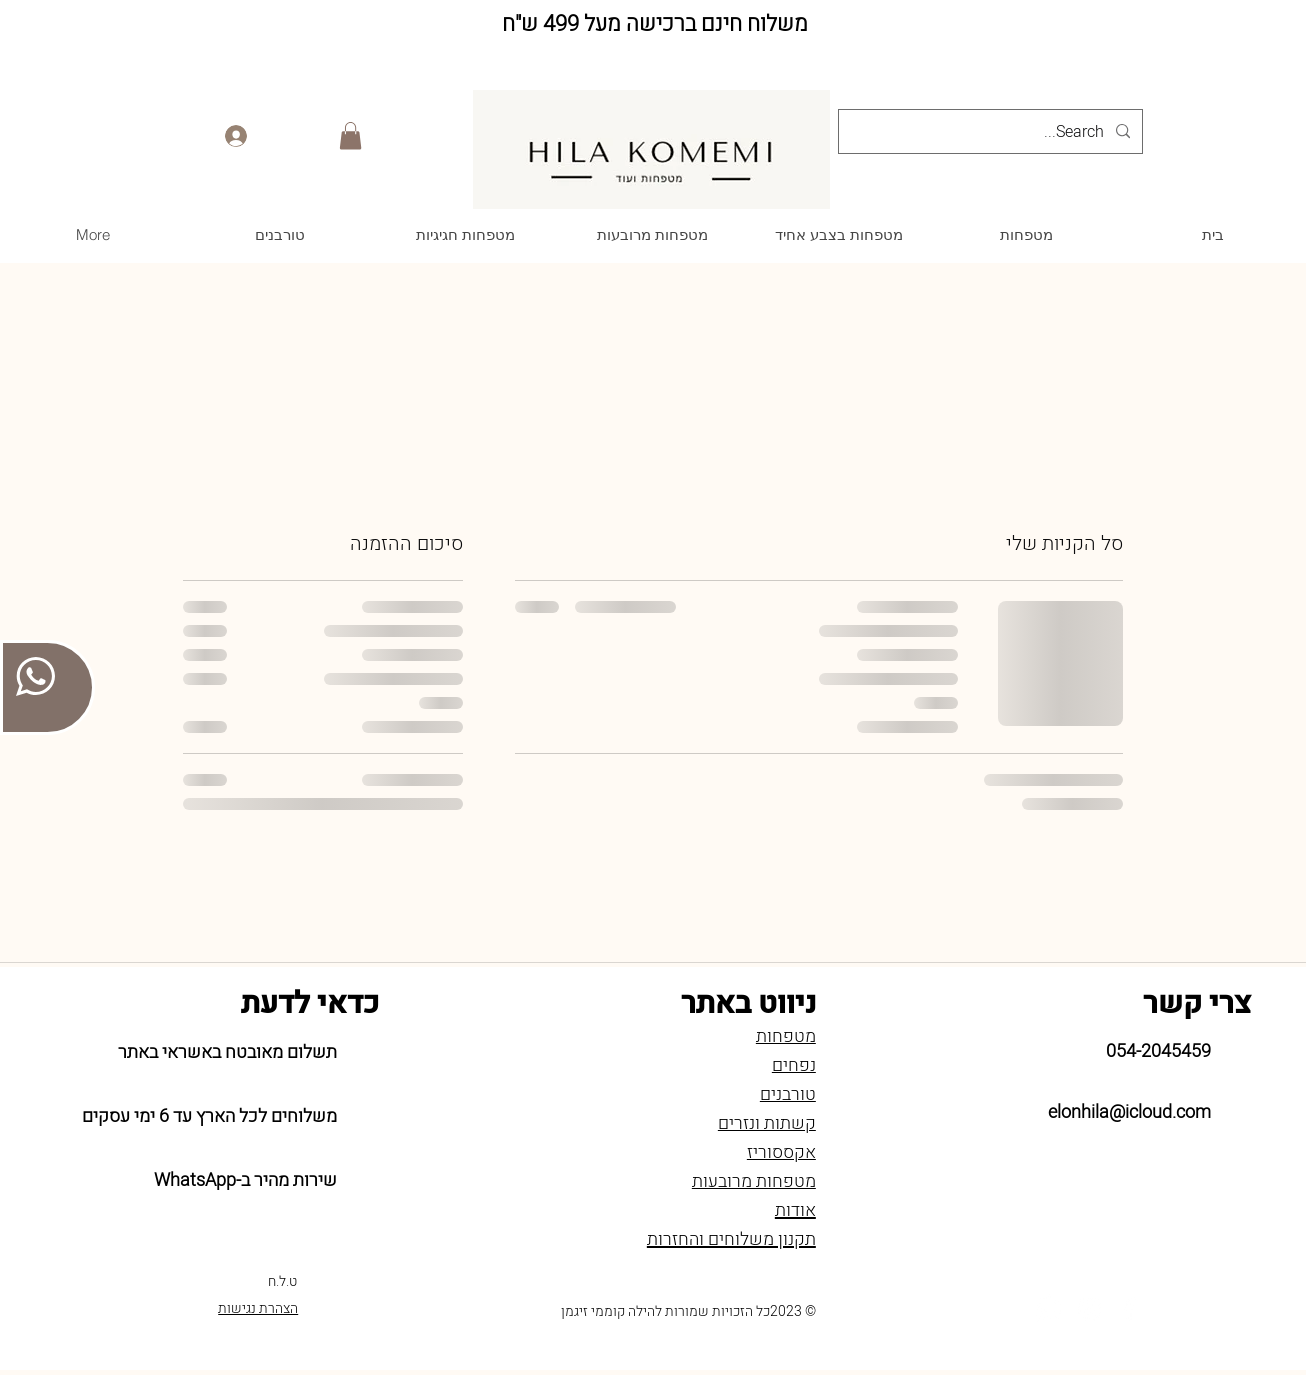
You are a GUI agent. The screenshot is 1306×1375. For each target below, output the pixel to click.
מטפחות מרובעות (754, 1181)
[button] (350, 135)
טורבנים (788, 1094)
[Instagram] (1089, 1309)
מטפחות (786, 1036)
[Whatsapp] (1049, 1309)
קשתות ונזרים (767, 1123)
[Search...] (992, 132)
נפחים (794, 1065)
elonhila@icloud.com (1129, 1112)
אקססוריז (781, 1152)
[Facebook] (1129, 1309)
